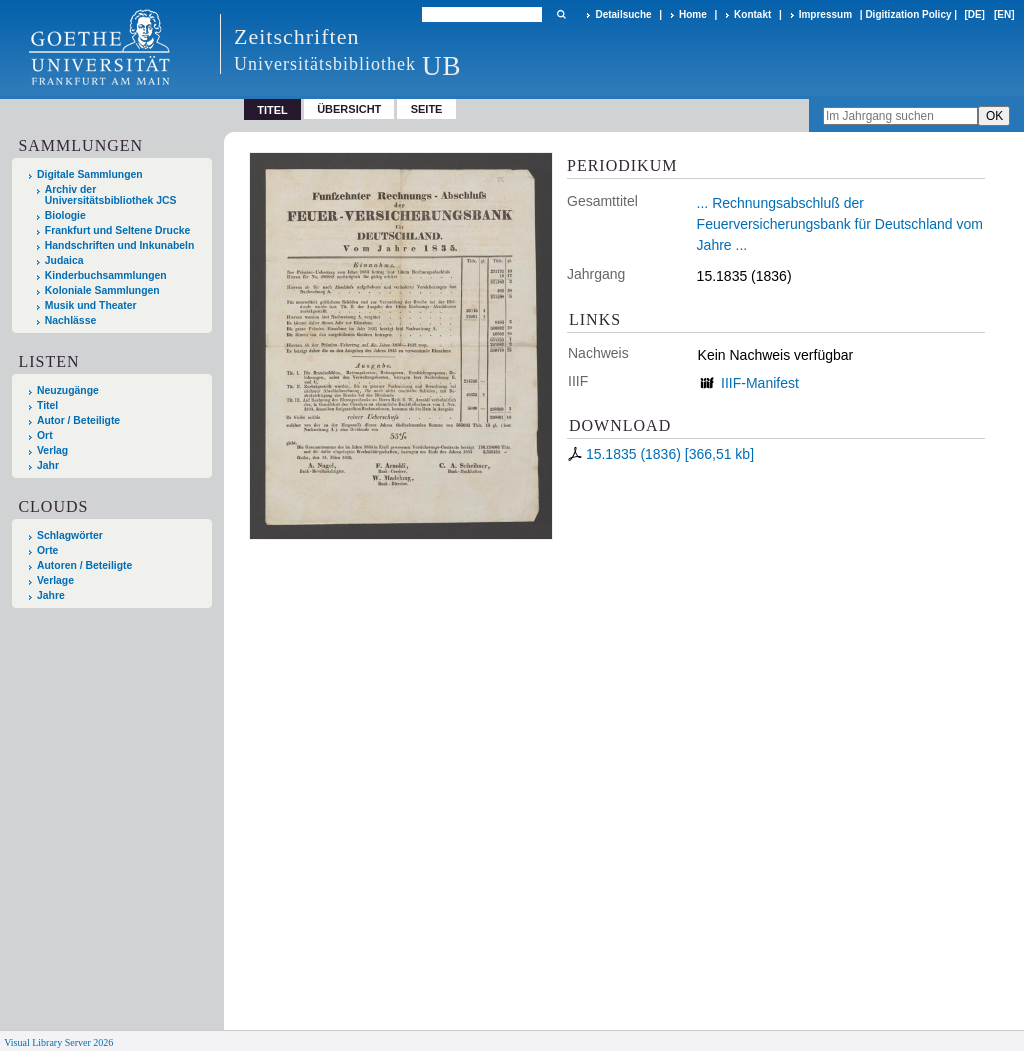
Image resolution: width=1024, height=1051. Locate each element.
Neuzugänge (68, 390)
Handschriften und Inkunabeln (120, 245)
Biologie (65, 215)
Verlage (55, 580)
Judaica (64, 260)
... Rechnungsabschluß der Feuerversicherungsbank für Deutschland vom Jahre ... (840, 224)
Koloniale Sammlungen (102, 290)
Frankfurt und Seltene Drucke (118, 230)
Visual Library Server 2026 (58, 1042)
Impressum (825, 14)
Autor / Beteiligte (78, 420)
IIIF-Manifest (760, 383)
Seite (427, 109)
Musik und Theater (91, 305)
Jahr (48, 465)
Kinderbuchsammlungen (106, 275)
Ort (45, 435)
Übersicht (349, 109)
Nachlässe (70, 320)
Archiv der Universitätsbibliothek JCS (111, 195)
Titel (47, 405)
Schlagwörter (70, 535)
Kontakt (752, 14)
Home (693, 14)
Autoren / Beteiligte (84, 565)
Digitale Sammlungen (90, 174)
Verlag (52, 450)
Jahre (51, 595)
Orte (47, 550)
